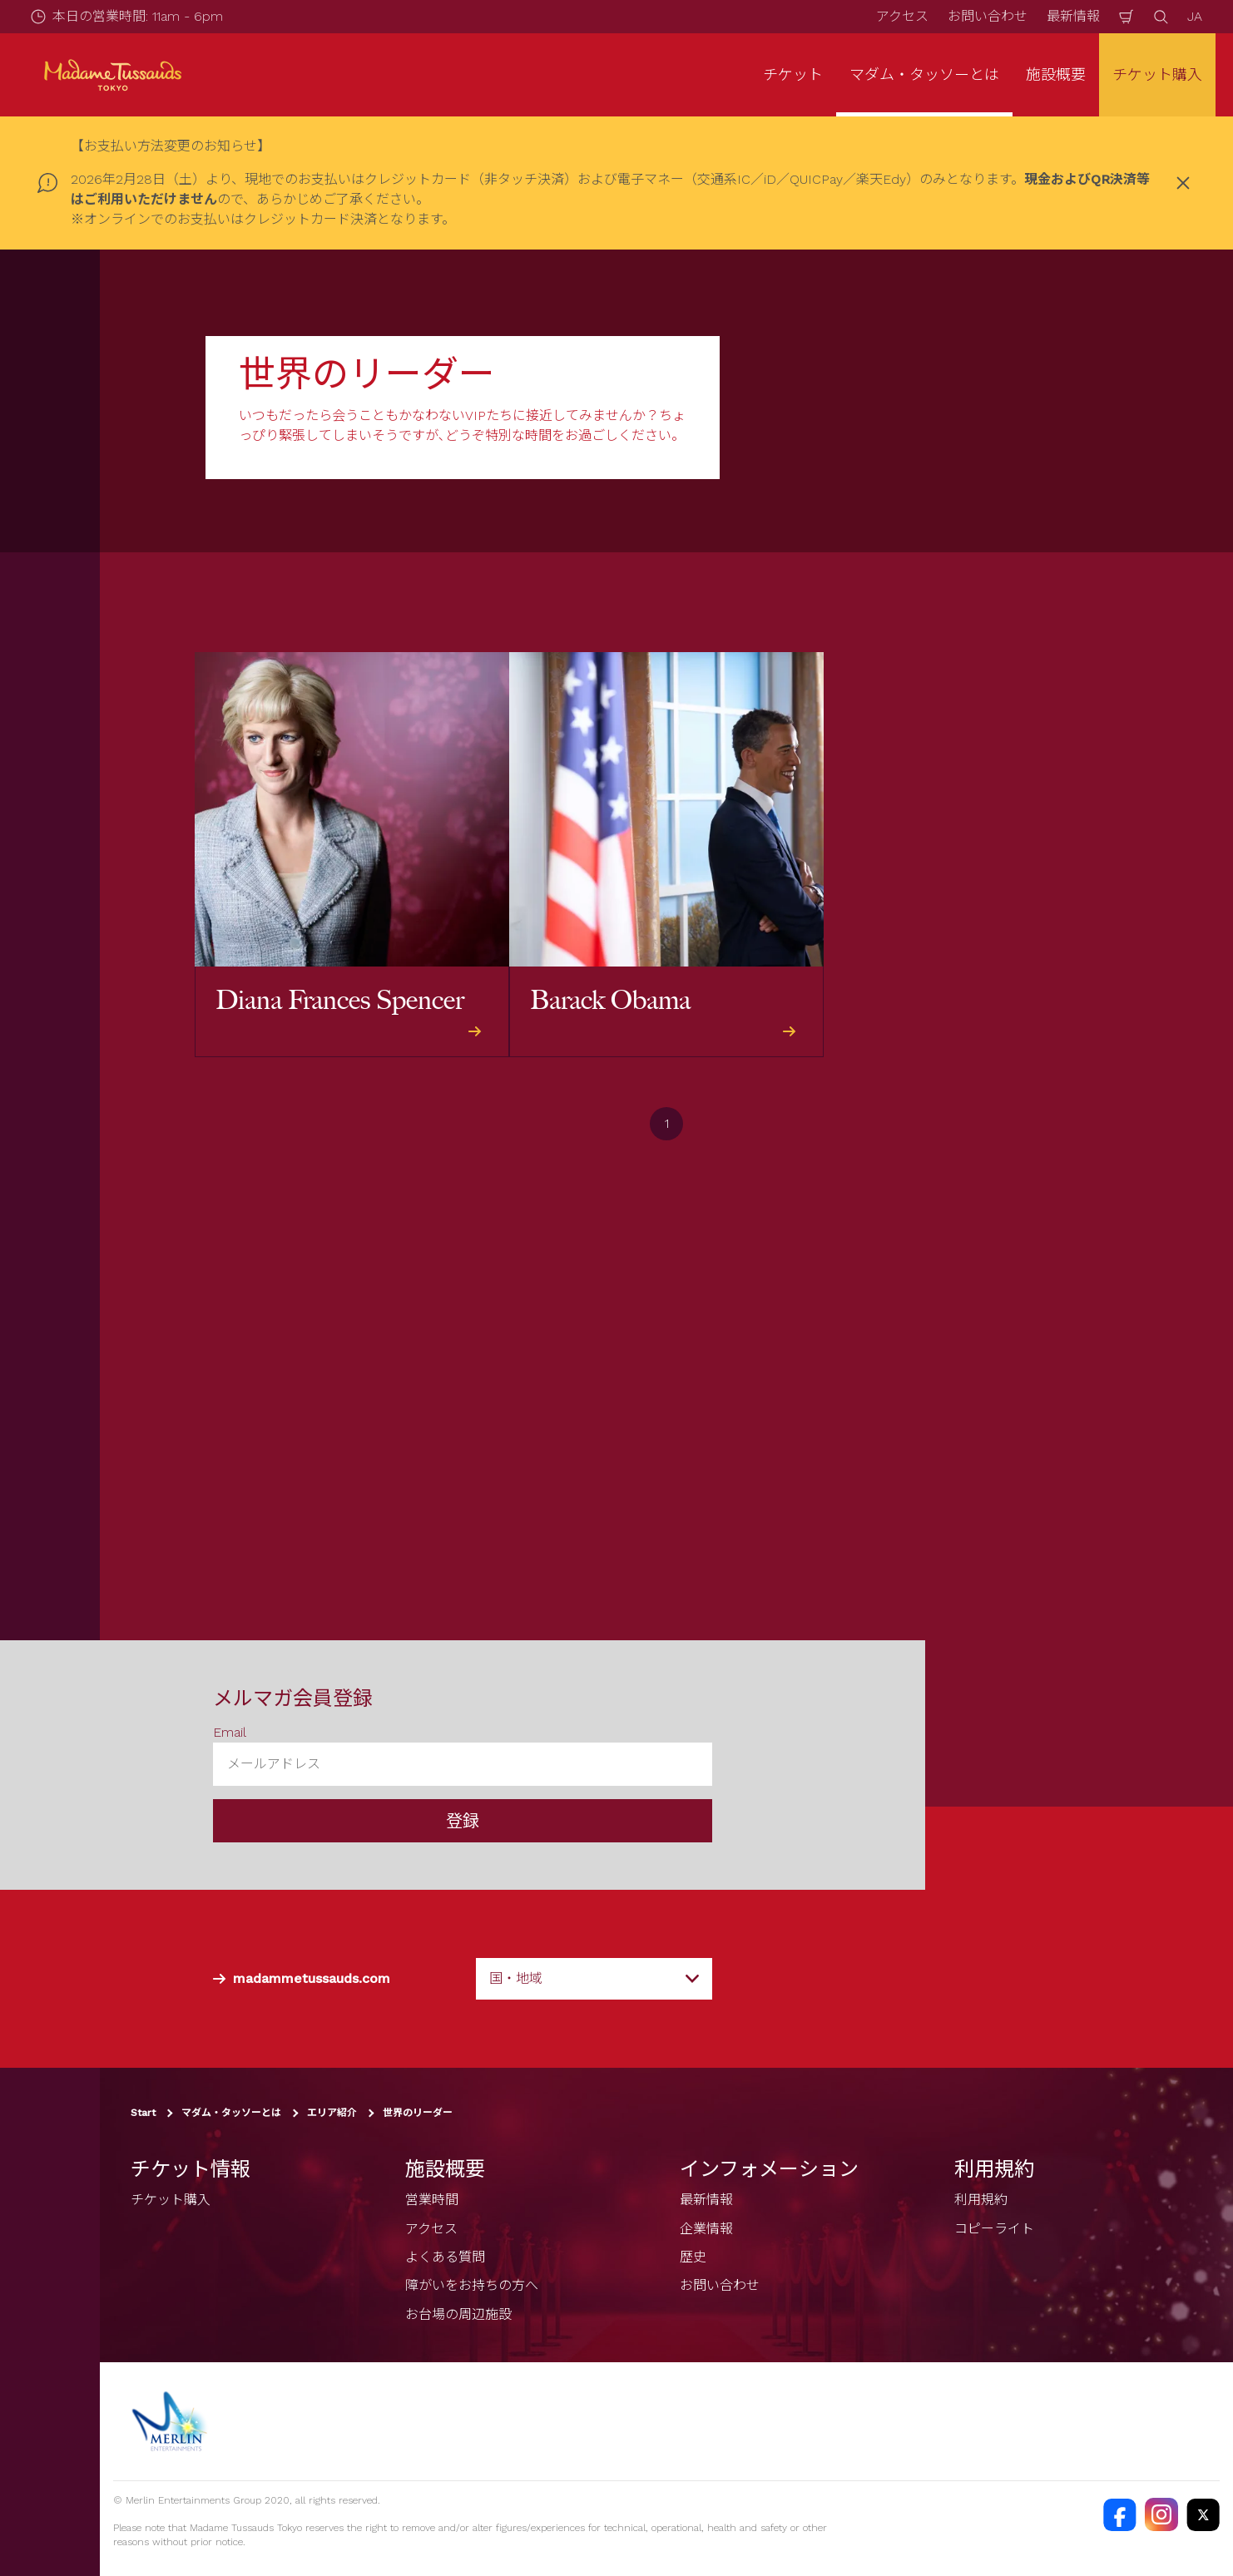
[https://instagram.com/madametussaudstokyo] (1161, 2514)
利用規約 (981, 2200)
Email (229, 1732)
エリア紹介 (332, 2113)
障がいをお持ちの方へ (471, 2286)
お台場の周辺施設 (458, 2314)
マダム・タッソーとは (231, 2113)
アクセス (902, 16)
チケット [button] (793, 74)
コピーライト (994, 2229)
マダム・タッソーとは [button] (924, 74)
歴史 (693, 2257)
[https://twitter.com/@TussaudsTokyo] (1203, 2514)
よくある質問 (445, 2257)
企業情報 (706, 2229)
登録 (462, 1822)
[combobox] (594, 1979)
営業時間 (431, 2200)
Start (143, 2113)
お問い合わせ (988, 16)
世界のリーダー (418, 2113)
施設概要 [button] (1056, 74)
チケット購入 (1157, 74)
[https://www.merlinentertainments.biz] (171, 2421)
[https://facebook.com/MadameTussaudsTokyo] (1119, 2514)
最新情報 (1073, 16)
